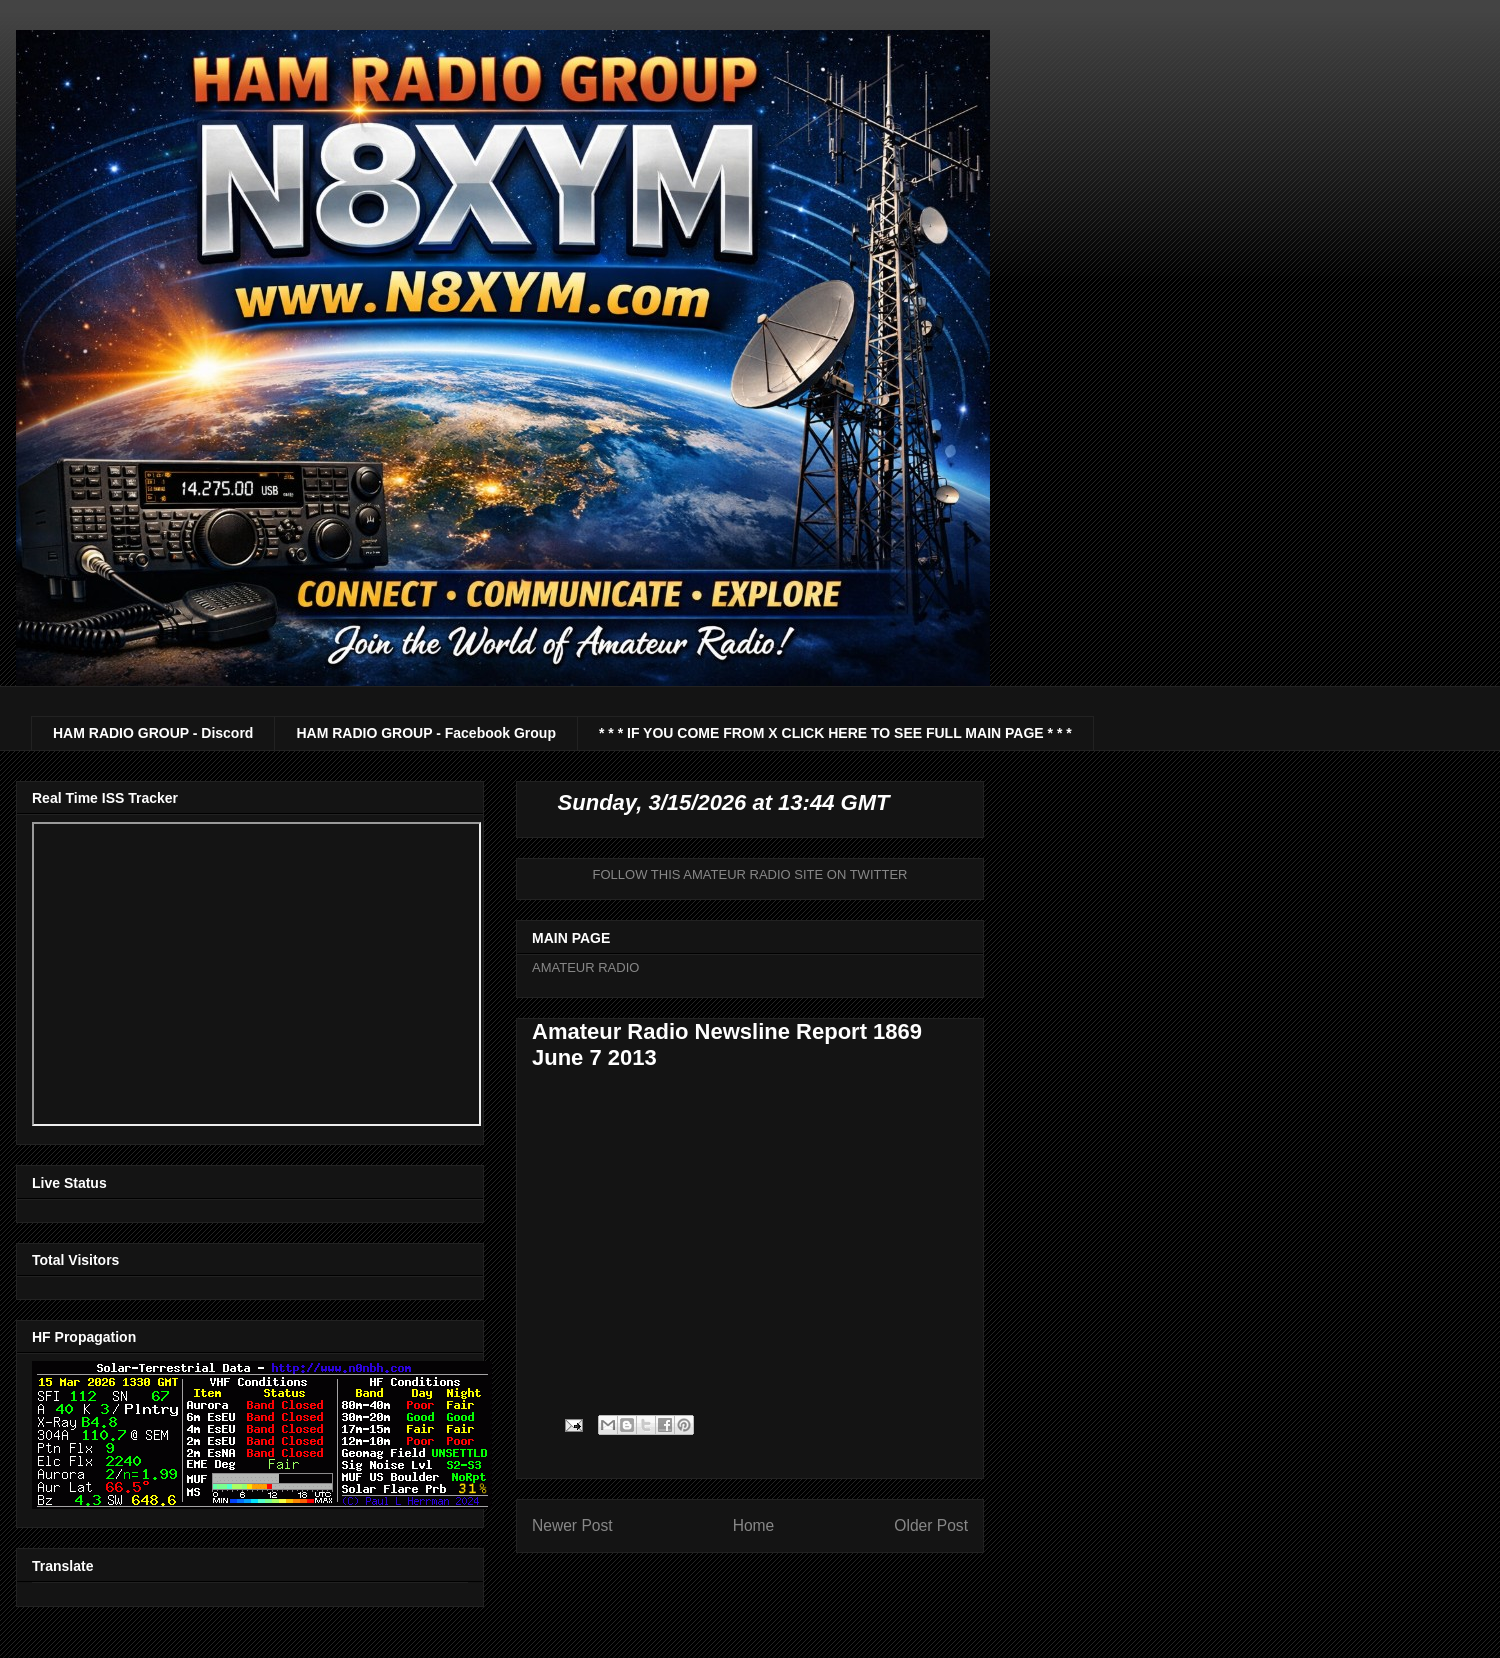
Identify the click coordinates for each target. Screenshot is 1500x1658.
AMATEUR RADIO (585, 967)
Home (754, 1525)
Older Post (931, 1525)
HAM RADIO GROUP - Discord (153, 733)
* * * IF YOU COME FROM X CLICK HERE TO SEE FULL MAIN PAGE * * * (835, 733)
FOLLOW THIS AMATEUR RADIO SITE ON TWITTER (750, 874)
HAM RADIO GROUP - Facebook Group (426, 733)
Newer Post (572, 1525)
